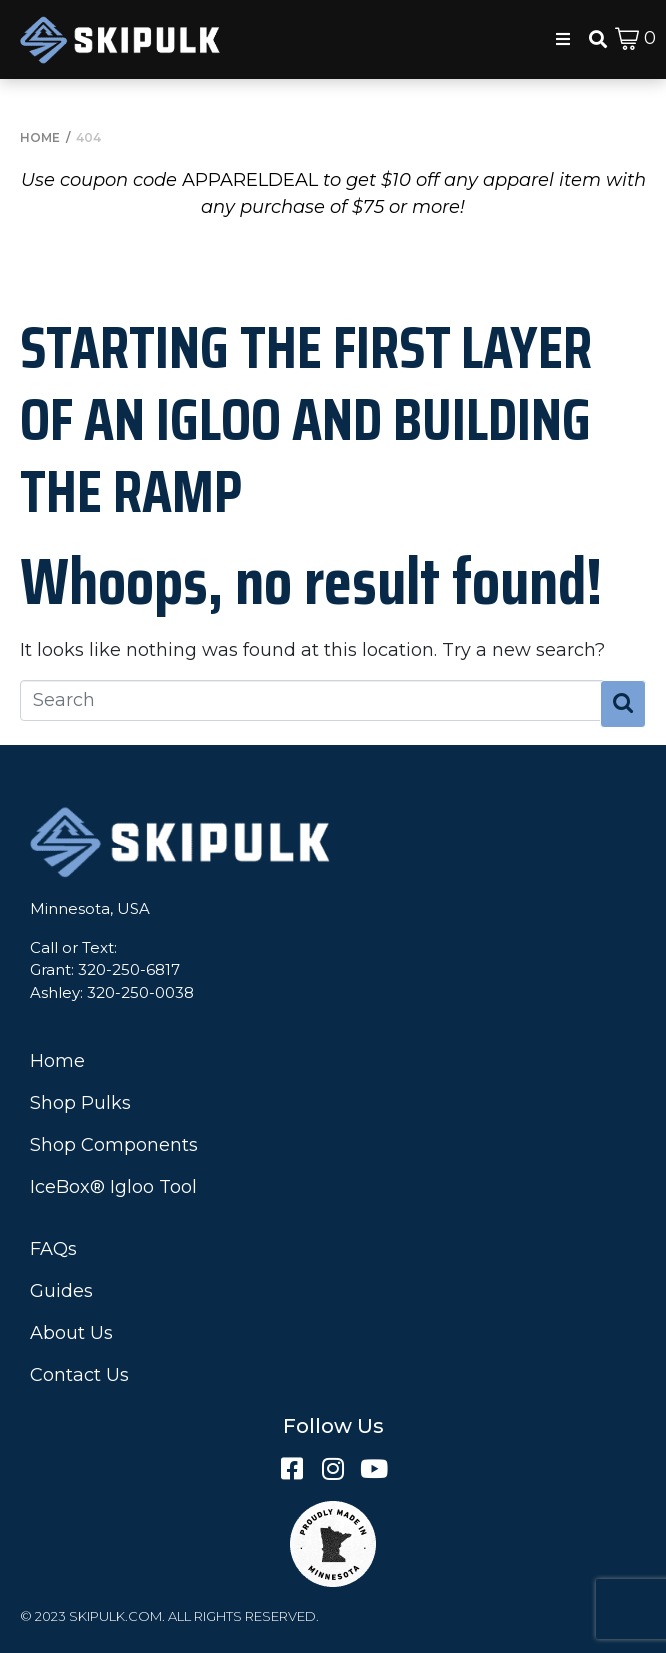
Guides (61, 1291)
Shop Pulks (80, 1103)
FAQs (53, 1249)
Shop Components (114, 1145)
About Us (71, 1333)
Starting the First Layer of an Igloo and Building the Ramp (306, 419)
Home (57, 1061)
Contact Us (79, 1375)
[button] (563, 39)
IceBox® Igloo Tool (113, 1187)
